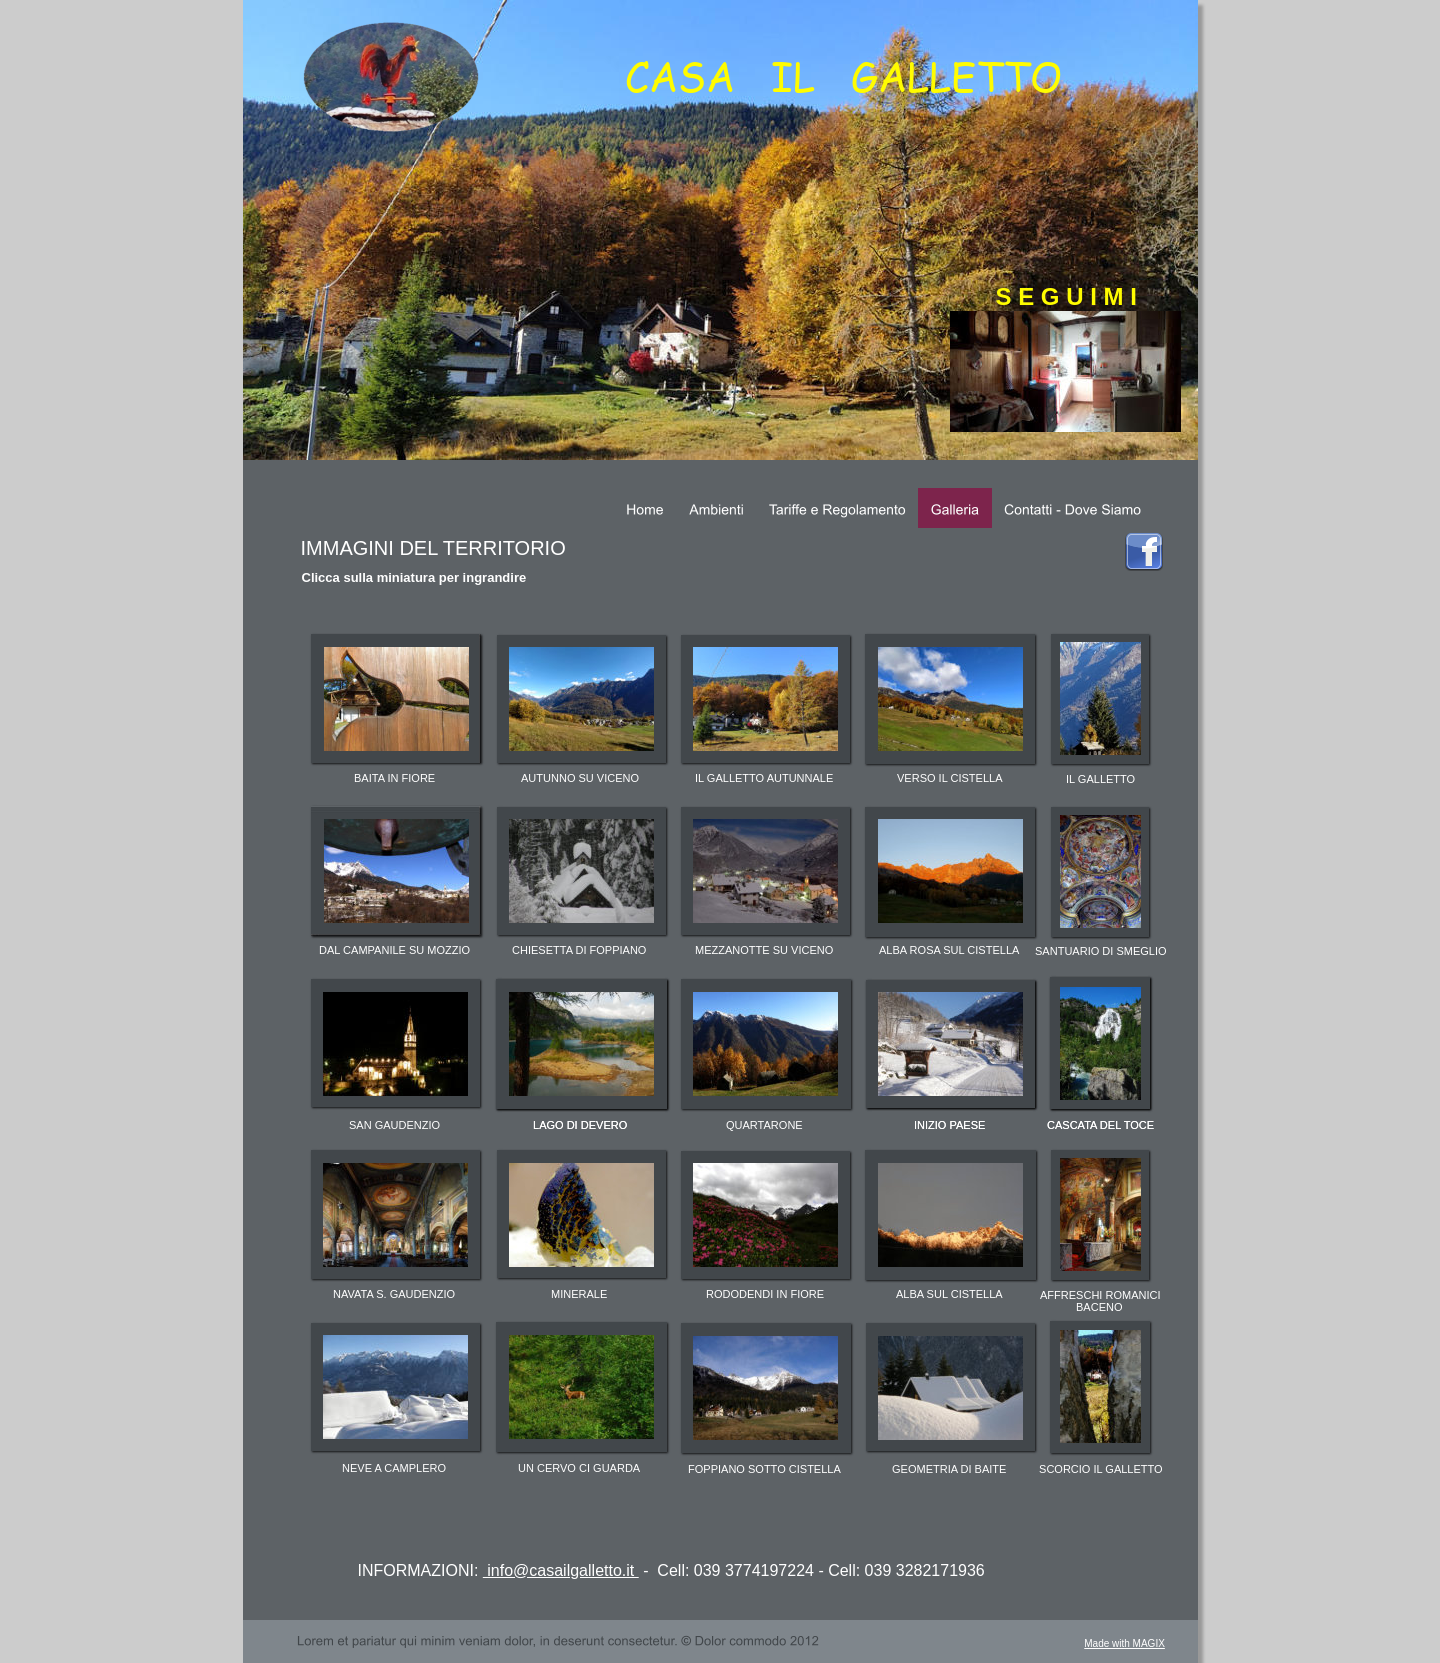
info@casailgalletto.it (561, 1570)
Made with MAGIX (1124, 1643)
